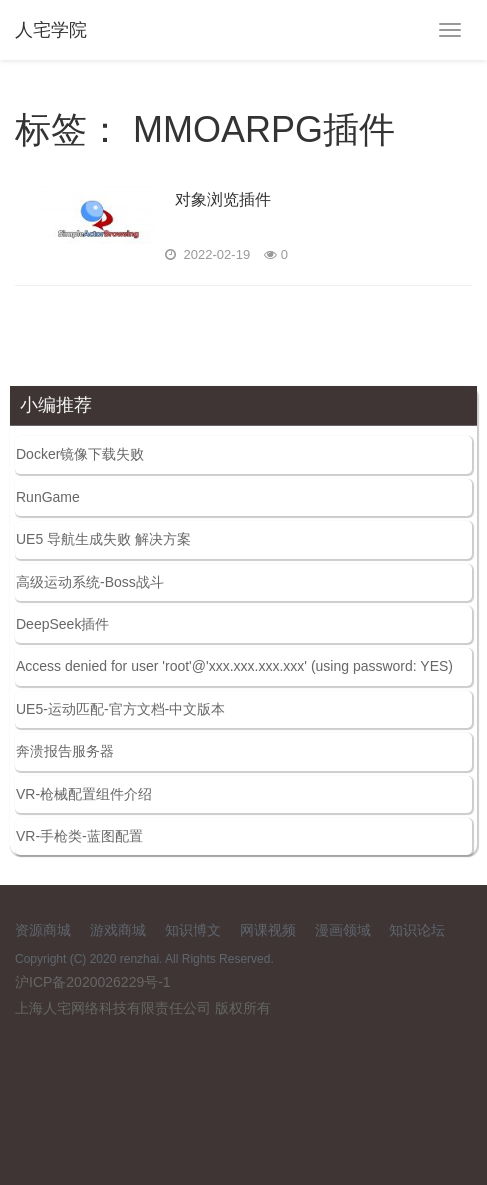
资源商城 (43, 930)
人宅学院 (51, 30)
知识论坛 (417, 930)
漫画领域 (343, 930)
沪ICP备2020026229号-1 (93, 982)
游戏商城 (118, 930)
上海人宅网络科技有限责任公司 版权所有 (143, 1008)
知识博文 (193, 930)
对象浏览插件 (223, 199)
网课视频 (268, 930)
